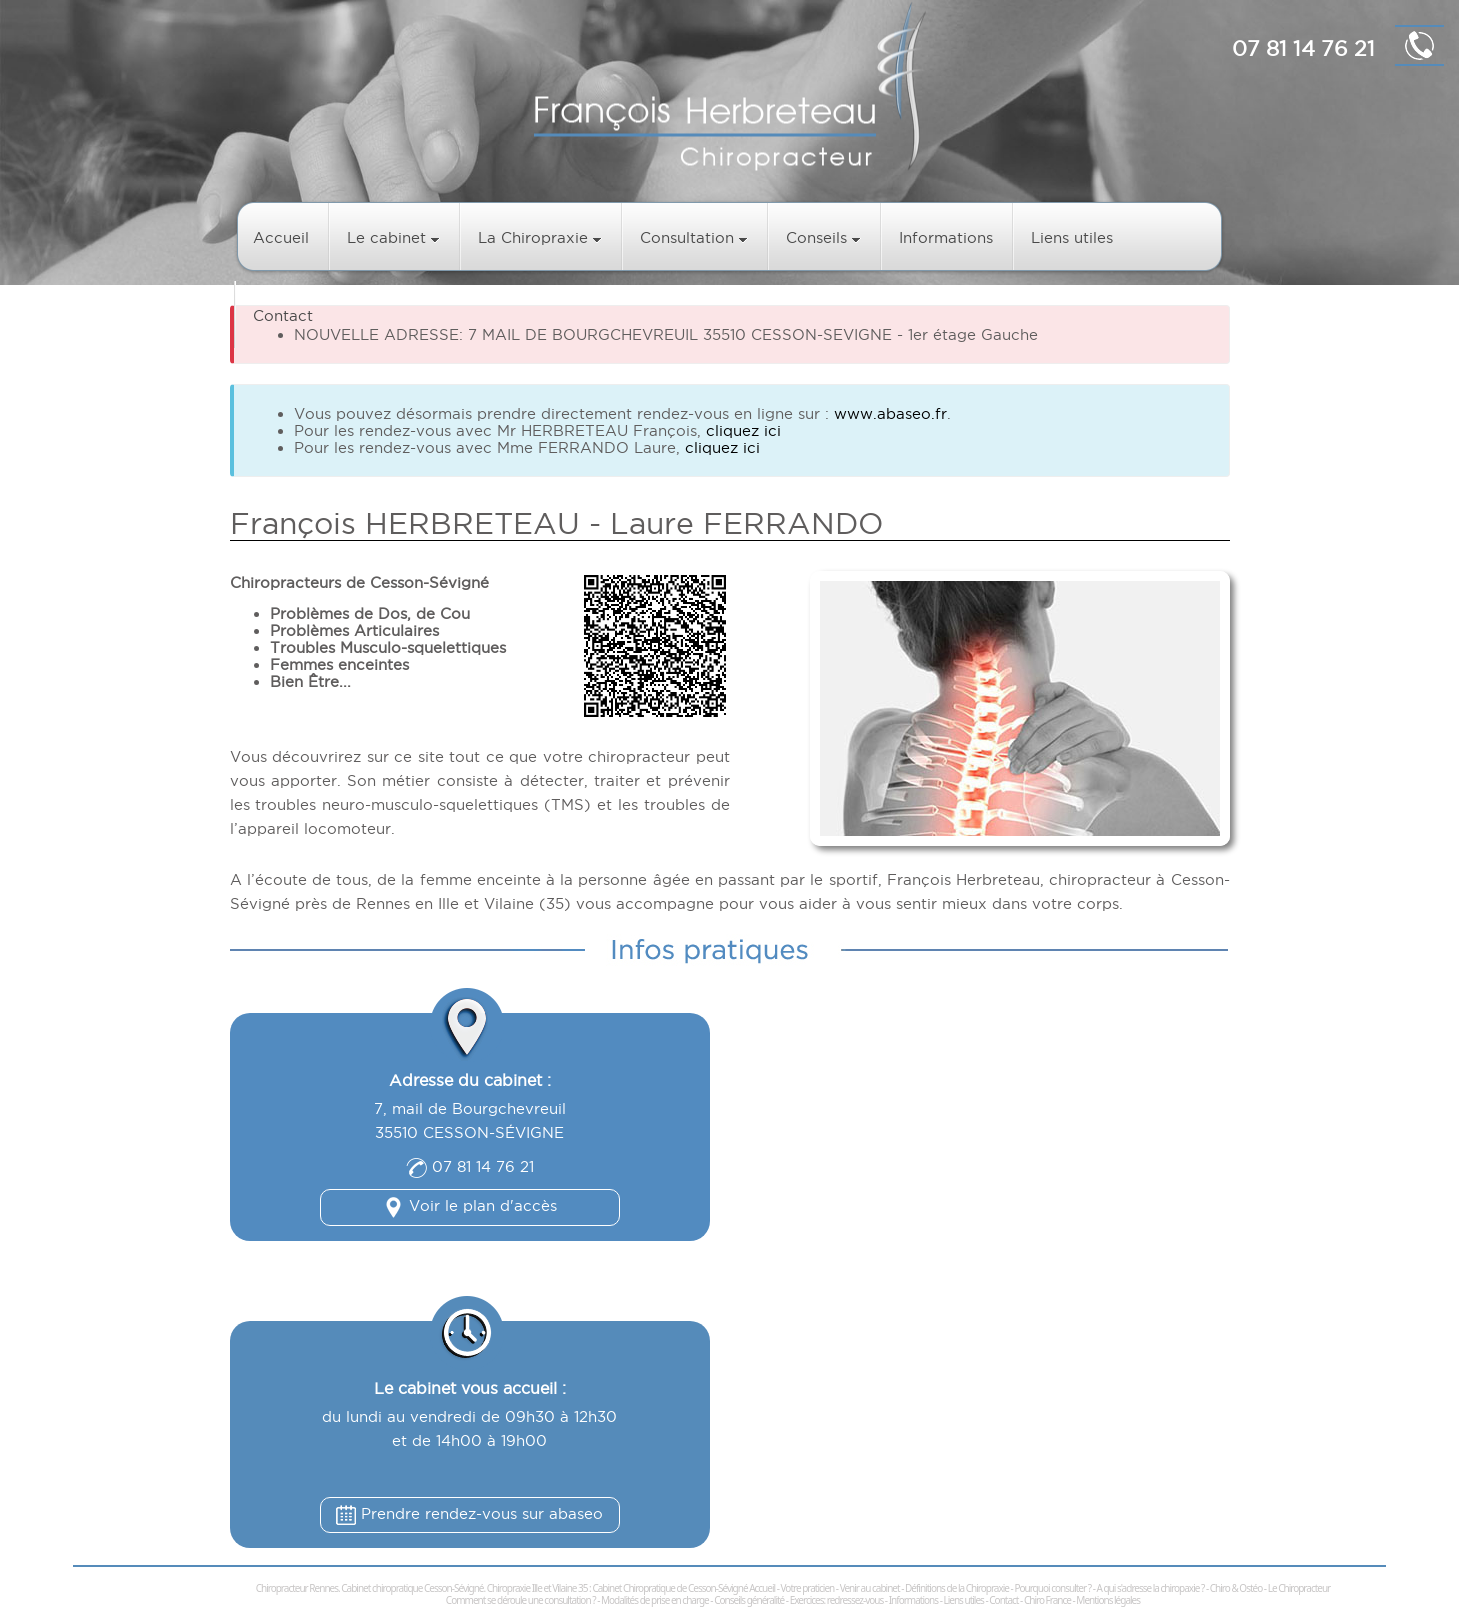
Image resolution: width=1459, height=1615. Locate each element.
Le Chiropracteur (1299, 1588)
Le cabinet (393, 237)
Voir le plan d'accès (470, 1205)
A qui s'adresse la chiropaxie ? (1150, 1588)
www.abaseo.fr (890, 413)
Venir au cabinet (870, 1588)
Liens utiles (1072, 237)
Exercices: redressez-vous (837, 1600)
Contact (283, 315)
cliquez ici (743, 430)
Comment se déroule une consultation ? (521, 1600)
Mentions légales (1108, 1600)
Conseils (823, 237)
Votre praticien (808, 1588)
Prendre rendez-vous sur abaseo (469, 1513)
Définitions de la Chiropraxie (957, 1588)
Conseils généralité (749, 1600)
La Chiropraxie (540, 237)
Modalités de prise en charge (655, 1600)
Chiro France (1047, 1600)
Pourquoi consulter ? (1052, 1588)
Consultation (694, 237)
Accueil (281, 237)
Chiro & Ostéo (1236, 1588)
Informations (946, 237)
